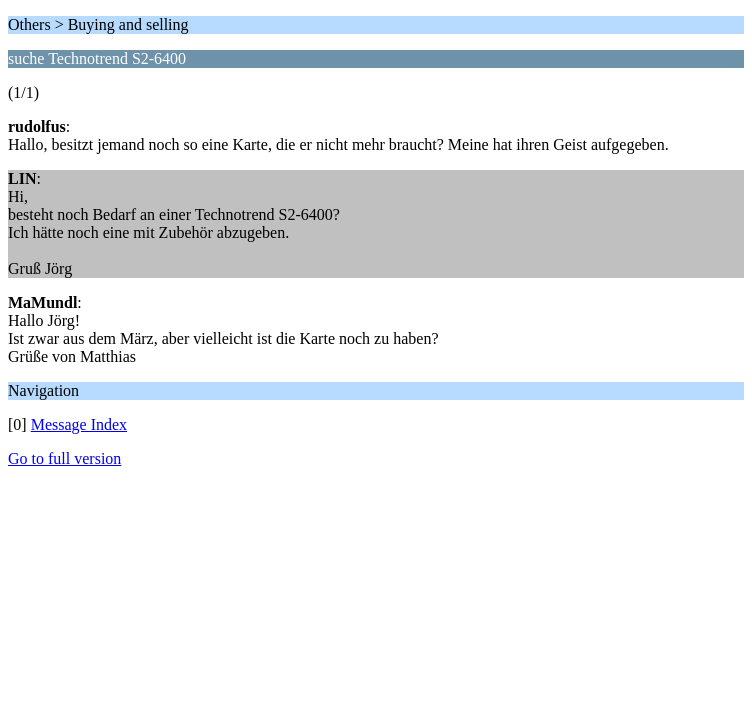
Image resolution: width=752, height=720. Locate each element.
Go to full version (64, 458)
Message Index (79, 424)
